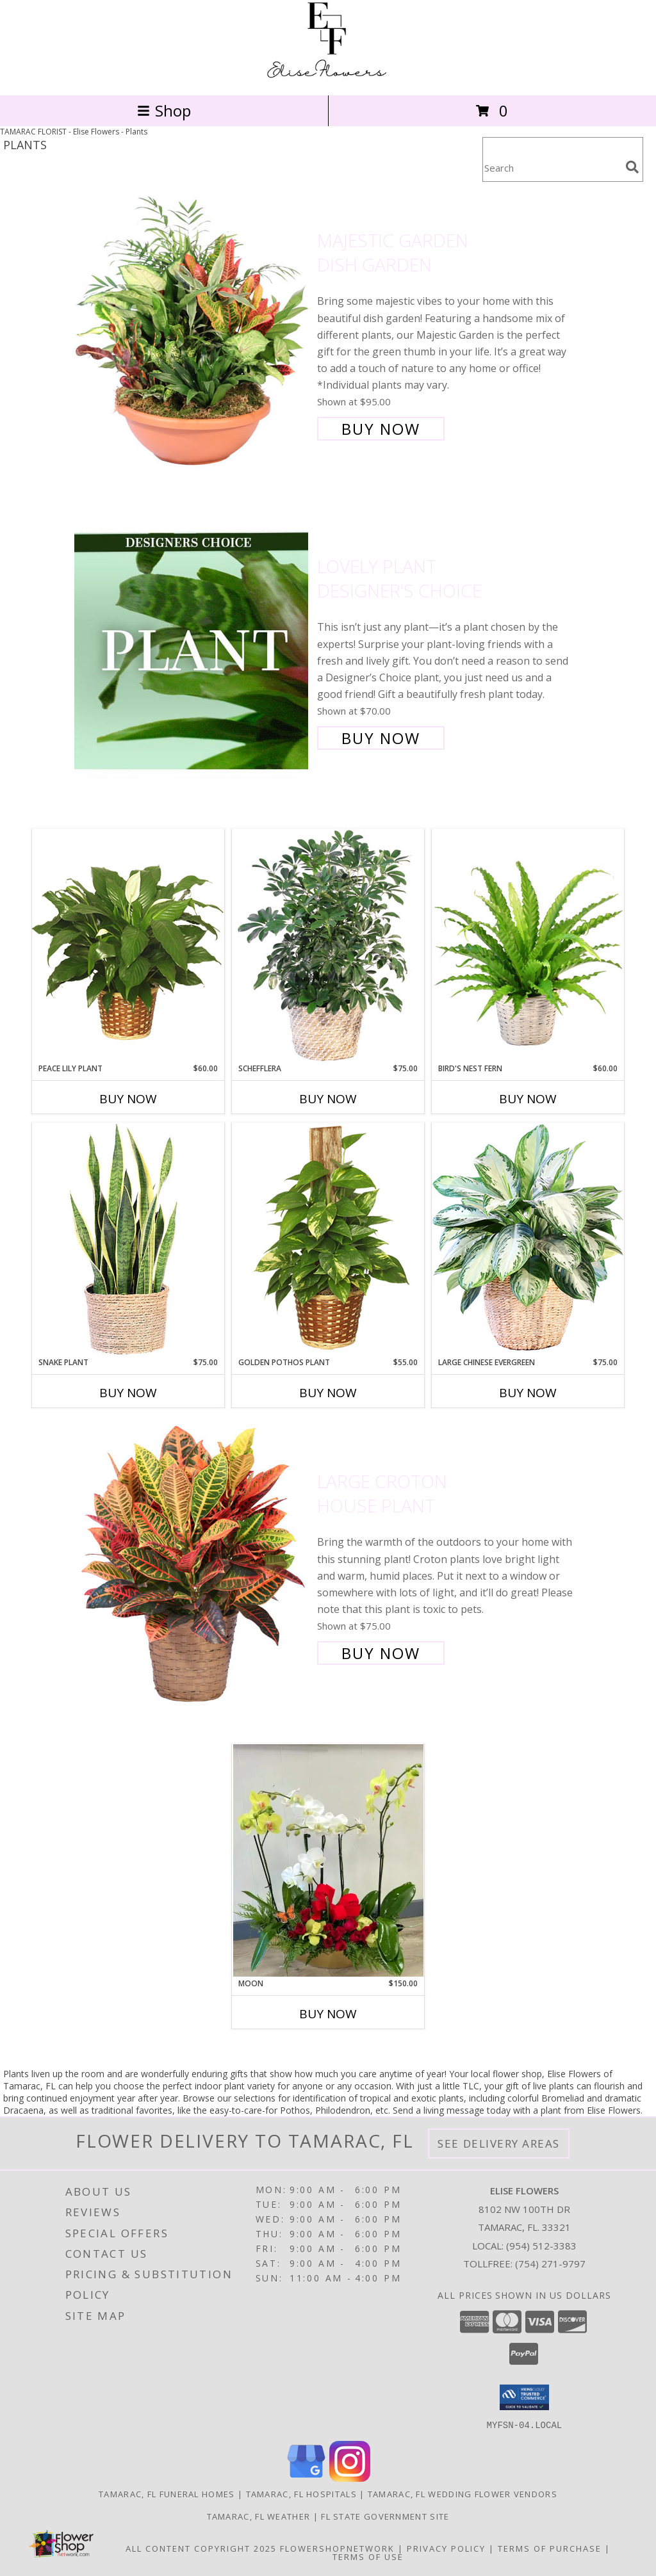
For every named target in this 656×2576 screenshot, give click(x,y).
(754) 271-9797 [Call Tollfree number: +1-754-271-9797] (550, 2263)
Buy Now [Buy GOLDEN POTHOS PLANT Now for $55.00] (328, 1392)
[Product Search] (551, 167)
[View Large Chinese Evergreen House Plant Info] (528, 1239)
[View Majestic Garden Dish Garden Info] (192, 333)
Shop (164, 110)
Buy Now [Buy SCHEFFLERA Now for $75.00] (328, 1098)
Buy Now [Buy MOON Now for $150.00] (328, 2013)
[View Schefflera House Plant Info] (328, 945)
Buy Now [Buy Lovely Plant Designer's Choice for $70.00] (380, 738)
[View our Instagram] (349, 2478)
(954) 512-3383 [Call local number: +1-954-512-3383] (541, 2245)
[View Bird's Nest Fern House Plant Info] (528, 945)
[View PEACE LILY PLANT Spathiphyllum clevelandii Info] (128, 945)
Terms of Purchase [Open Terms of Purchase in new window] (550, 2548)
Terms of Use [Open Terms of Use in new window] (368, 2556)
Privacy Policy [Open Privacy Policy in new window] (446, 2548)
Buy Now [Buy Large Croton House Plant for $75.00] (380, 1653)
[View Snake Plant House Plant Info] (128, 1239)
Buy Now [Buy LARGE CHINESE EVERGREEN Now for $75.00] (528, 1392)
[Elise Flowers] (328, 76)
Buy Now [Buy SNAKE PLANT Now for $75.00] (128, 1392)
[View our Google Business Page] (306, 2478)
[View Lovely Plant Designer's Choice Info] (192, 651)
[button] (524, 2397)
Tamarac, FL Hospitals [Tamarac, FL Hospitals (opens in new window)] (301, 2493)
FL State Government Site (385, 2516)
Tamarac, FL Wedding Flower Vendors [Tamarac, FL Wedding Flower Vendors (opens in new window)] (462, 2493)
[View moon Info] (328, 1860)
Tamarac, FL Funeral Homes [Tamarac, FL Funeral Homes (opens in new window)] (167, 2493)
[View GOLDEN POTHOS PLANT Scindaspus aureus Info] (328, 1239)
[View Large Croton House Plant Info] (192, 1566)
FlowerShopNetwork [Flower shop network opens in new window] (337, 2548)
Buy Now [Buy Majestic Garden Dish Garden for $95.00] (380, 428)
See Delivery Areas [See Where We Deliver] (499, 2143)
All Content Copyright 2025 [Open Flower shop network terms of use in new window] (201, 2548)
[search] (632, 167)
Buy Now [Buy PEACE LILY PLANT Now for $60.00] (128, 1098)
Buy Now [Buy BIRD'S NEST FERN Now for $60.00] (528, 1098)
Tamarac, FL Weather (259, 2516)
